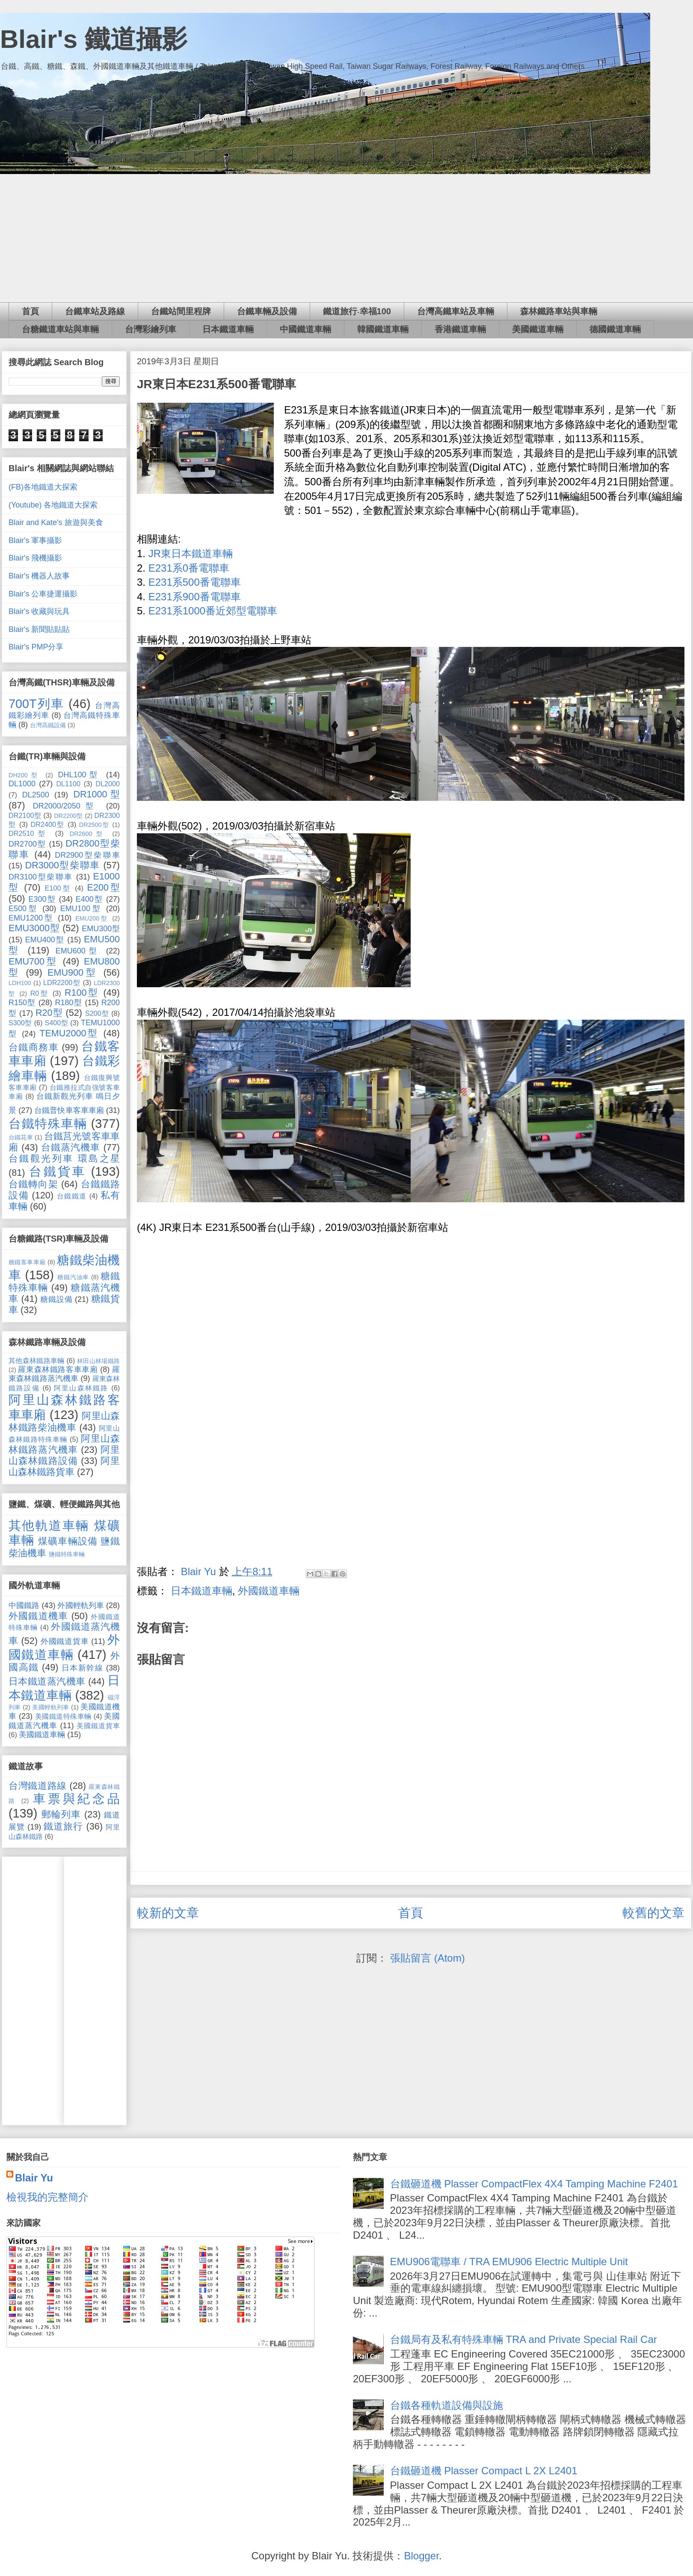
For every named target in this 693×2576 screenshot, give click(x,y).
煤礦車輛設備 (68, 1541)
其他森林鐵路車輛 (37, 1360)
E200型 (103, 887)
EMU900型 (72, 972)
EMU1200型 (31, 918)
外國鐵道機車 (38, 1616)
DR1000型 (96, 794)
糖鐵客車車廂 (27, 1262)
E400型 (89, 899)
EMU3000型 (34, 928)
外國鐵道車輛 (268, 1590)
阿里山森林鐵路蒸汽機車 (64, 1444)
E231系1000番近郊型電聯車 (212, 611)
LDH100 (20, 983)
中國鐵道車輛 (305, 329)
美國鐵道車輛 (537, 329)
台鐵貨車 (57, 1171)
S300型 (20, 1023)
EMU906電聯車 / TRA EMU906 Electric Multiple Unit (509, 2261)
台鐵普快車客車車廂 (69, 1110)
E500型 (23, 908)
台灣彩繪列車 (150, 329)
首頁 (30, 311)
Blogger (421, 2555)
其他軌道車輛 (49, 1525)
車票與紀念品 (76, 1799)
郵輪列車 (61, 1814)
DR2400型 (48, 824)
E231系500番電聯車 (194, 582)
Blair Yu (34, 2178)
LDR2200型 (61, 982)
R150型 (22, 1002)
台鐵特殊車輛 (48, 1123)
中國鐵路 (24, 1605)
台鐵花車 (21, 1137)
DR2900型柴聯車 (87, 855)
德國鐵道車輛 (615, 329)
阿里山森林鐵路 (81, 1388)
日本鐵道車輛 (228, 329)
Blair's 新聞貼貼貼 (39, 629)
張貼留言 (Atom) (427, 1958)
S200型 (97, 1013)
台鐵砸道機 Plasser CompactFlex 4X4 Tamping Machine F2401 (534, 2183)
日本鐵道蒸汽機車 (47, 1681)
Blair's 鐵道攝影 (93, 39)
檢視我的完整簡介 (47, 2197)
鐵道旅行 (63, 1826)
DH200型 (24, 775)
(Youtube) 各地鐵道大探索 (53, 505)
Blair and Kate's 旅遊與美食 (56, 522)
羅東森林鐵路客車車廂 (58, 1369)
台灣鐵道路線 (38, 1785)
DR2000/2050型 (66, 806)
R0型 (39, 993)
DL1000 (22, 783)
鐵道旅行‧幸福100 (357, 311)
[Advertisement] (346, 238)
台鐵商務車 (34, 1047)
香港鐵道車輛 (460, 329)
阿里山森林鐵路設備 (64, 1455)
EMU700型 (33, 961)
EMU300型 (101, 928)
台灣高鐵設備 (48, 725)
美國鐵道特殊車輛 (63, 1716)
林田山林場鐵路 (98, 1360)
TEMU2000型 (69, 1033)
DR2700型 (27, 844)
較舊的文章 (653, 1913)
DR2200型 (68, 815)
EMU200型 (92, 918)
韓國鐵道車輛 (383, 329)
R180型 (68, 1002)
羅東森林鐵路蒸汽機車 (64, 1374)
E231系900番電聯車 (194, 596)
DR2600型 (88, 833)
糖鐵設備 (56, 1299)
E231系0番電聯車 (188, 568)
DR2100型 (25, 815)
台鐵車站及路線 (95, 311)
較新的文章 (168, 1913)
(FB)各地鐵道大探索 (43, 487)
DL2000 (107, 784)
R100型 (82, 992)
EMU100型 (81, 908)
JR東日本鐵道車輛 (190, 553)
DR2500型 (94, 824)
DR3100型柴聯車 (41, 877)
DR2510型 (29, 833)
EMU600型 (78, 951)
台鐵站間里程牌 (181, 311)
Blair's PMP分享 (36, 647)
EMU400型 (45, 939)
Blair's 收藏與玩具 (39, 611)
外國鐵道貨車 (65, 1641)
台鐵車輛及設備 (267, 311)
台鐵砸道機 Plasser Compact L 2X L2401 (484, 2470)
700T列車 (36, 704)
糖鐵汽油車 (73, 1277)
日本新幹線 (83, 1668)
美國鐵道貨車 (98, 1725)
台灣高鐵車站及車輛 (455, 311)
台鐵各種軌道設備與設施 (446, 2405)
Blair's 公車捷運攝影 (43, 594)
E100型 (58, 888)
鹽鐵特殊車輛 (67, 1554)
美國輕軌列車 (50, 1707)
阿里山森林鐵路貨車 (64, 1466)
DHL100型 (79, 774)
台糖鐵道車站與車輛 (60, 329)
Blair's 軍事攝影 (35, 540)
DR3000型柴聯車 (62, 865)
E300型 (42, 899)
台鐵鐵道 (72, 1196)
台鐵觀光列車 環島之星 (64, 1158)
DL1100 (68, 784)
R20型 (49, 1012)
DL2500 (35, 795)
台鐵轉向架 (33, 1184)
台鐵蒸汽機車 (71, 1147)
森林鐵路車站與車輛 (558, 311)
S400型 (56, 1023)
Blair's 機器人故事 (39, 576)
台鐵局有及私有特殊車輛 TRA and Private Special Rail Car (523, 2339)
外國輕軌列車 (80, 1605)
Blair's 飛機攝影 (35, 558)
